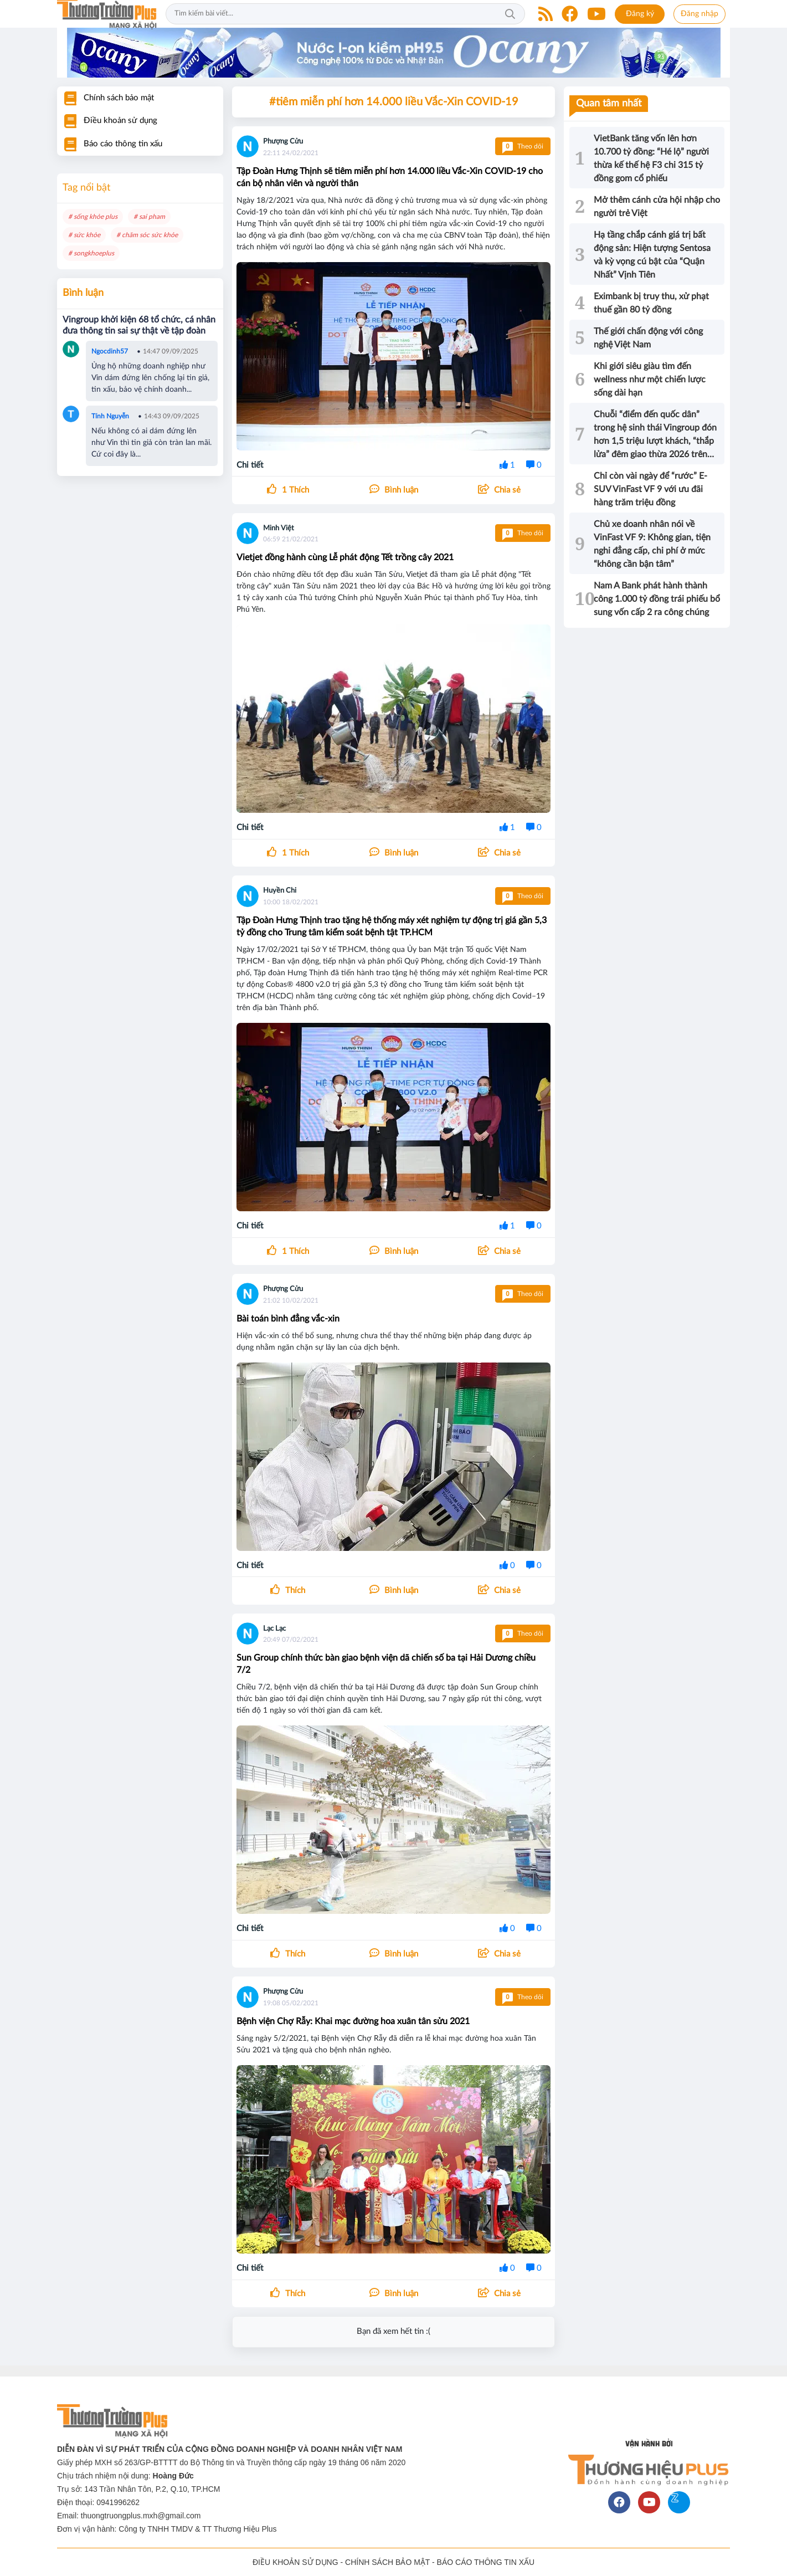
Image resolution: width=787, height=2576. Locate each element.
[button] (499, 490)
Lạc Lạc (274, 1628)
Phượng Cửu (283, 141)
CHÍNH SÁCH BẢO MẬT (387, 2562)
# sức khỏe (84, 235)
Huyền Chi (279, 890)
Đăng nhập (699, 14)
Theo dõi (522, 146)
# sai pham (149, 216)
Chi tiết (249, 465)
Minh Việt (278, 528)
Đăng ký (640, 14)
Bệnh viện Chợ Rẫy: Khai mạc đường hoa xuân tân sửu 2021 (353, 2021)
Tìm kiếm (510, 13)
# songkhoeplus (91, 253)
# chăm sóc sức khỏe (147, 235)
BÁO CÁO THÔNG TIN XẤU (486, 2562)
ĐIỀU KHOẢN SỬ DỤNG (295, 2562)
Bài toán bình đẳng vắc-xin (288, 1318)
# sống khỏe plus (92, 216)
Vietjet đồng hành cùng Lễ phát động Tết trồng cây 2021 (345, 557)
